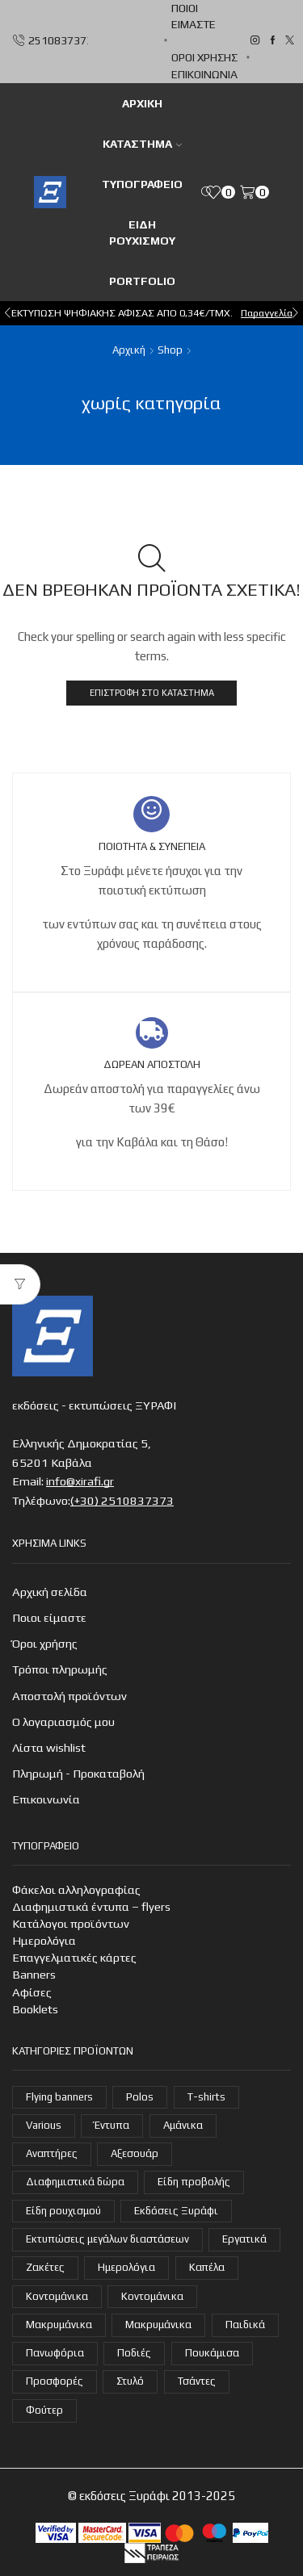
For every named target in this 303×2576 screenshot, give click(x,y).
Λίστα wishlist (49, 1747)
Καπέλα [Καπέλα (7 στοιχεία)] (207, 2267)
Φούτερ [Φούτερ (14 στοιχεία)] (44, 2410)
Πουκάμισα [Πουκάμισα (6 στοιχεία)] (212, 2353)
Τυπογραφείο (142, 184)
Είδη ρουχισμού (142, 232)
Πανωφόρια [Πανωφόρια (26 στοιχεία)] (55, 2353)
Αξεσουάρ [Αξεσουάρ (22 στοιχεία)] (134, 2153)
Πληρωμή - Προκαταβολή (78, 1773)
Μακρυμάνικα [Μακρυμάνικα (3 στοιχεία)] (158, 2324)
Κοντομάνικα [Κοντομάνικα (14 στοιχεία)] (152, 2296)
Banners (34, 1974)
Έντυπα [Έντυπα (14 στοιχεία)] (112, 2125)
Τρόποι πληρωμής (59, 1669)
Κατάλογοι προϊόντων (70, 1923)
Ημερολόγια (44, 1940)
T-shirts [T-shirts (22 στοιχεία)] (206, 2097)
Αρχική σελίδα (49, 1591)
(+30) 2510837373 (122, 1500)
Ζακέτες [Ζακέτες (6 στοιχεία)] (45, 2267)
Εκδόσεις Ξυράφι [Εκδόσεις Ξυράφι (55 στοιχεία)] (176, 2211)
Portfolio (142, 280)
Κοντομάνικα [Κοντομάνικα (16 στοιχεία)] (57, 2296)
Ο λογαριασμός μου (63, 1721)
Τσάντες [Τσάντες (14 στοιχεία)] (197, 2381)
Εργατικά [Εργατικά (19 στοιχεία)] (244, 2239)
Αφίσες (32, 1992)
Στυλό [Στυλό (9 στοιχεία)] (130, 2381)
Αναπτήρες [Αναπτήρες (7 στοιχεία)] (52, 2153)
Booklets (35, 2009)
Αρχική (128, 350)
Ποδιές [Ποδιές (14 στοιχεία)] (134, 2353)
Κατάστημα (142, 143)
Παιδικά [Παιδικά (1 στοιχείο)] (245, 2324)
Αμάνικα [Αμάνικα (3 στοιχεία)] (183, 2125)
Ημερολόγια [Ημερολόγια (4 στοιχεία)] (126, 2267)
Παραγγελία (266, 313)
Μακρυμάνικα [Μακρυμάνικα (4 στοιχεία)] (59, 2324)
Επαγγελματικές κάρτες (74, 1957)
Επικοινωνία (204, 74)
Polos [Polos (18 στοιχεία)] (140, 2097)
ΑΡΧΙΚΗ (142, 103)
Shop (170, 350)
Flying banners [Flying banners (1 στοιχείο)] (59, 2097)
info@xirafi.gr (80, 1481)
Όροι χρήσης (204, 57)
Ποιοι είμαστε (193, 16)
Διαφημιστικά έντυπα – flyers (91, 1906)
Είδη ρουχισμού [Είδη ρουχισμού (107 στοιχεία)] (63, 2211)
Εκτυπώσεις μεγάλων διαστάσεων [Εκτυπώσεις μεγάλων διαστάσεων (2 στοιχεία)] (107, 2239)
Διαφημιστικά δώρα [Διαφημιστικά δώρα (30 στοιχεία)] (75, 2182)
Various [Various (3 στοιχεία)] (43, 2125)
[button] (7, 313)
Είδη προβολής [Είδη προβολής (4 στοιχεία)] (194, 2182)
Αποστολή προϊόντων (69, 1696)
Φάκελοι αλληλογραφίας (76, 1889)
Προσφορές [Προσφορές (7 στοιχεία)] (54, 2381)
